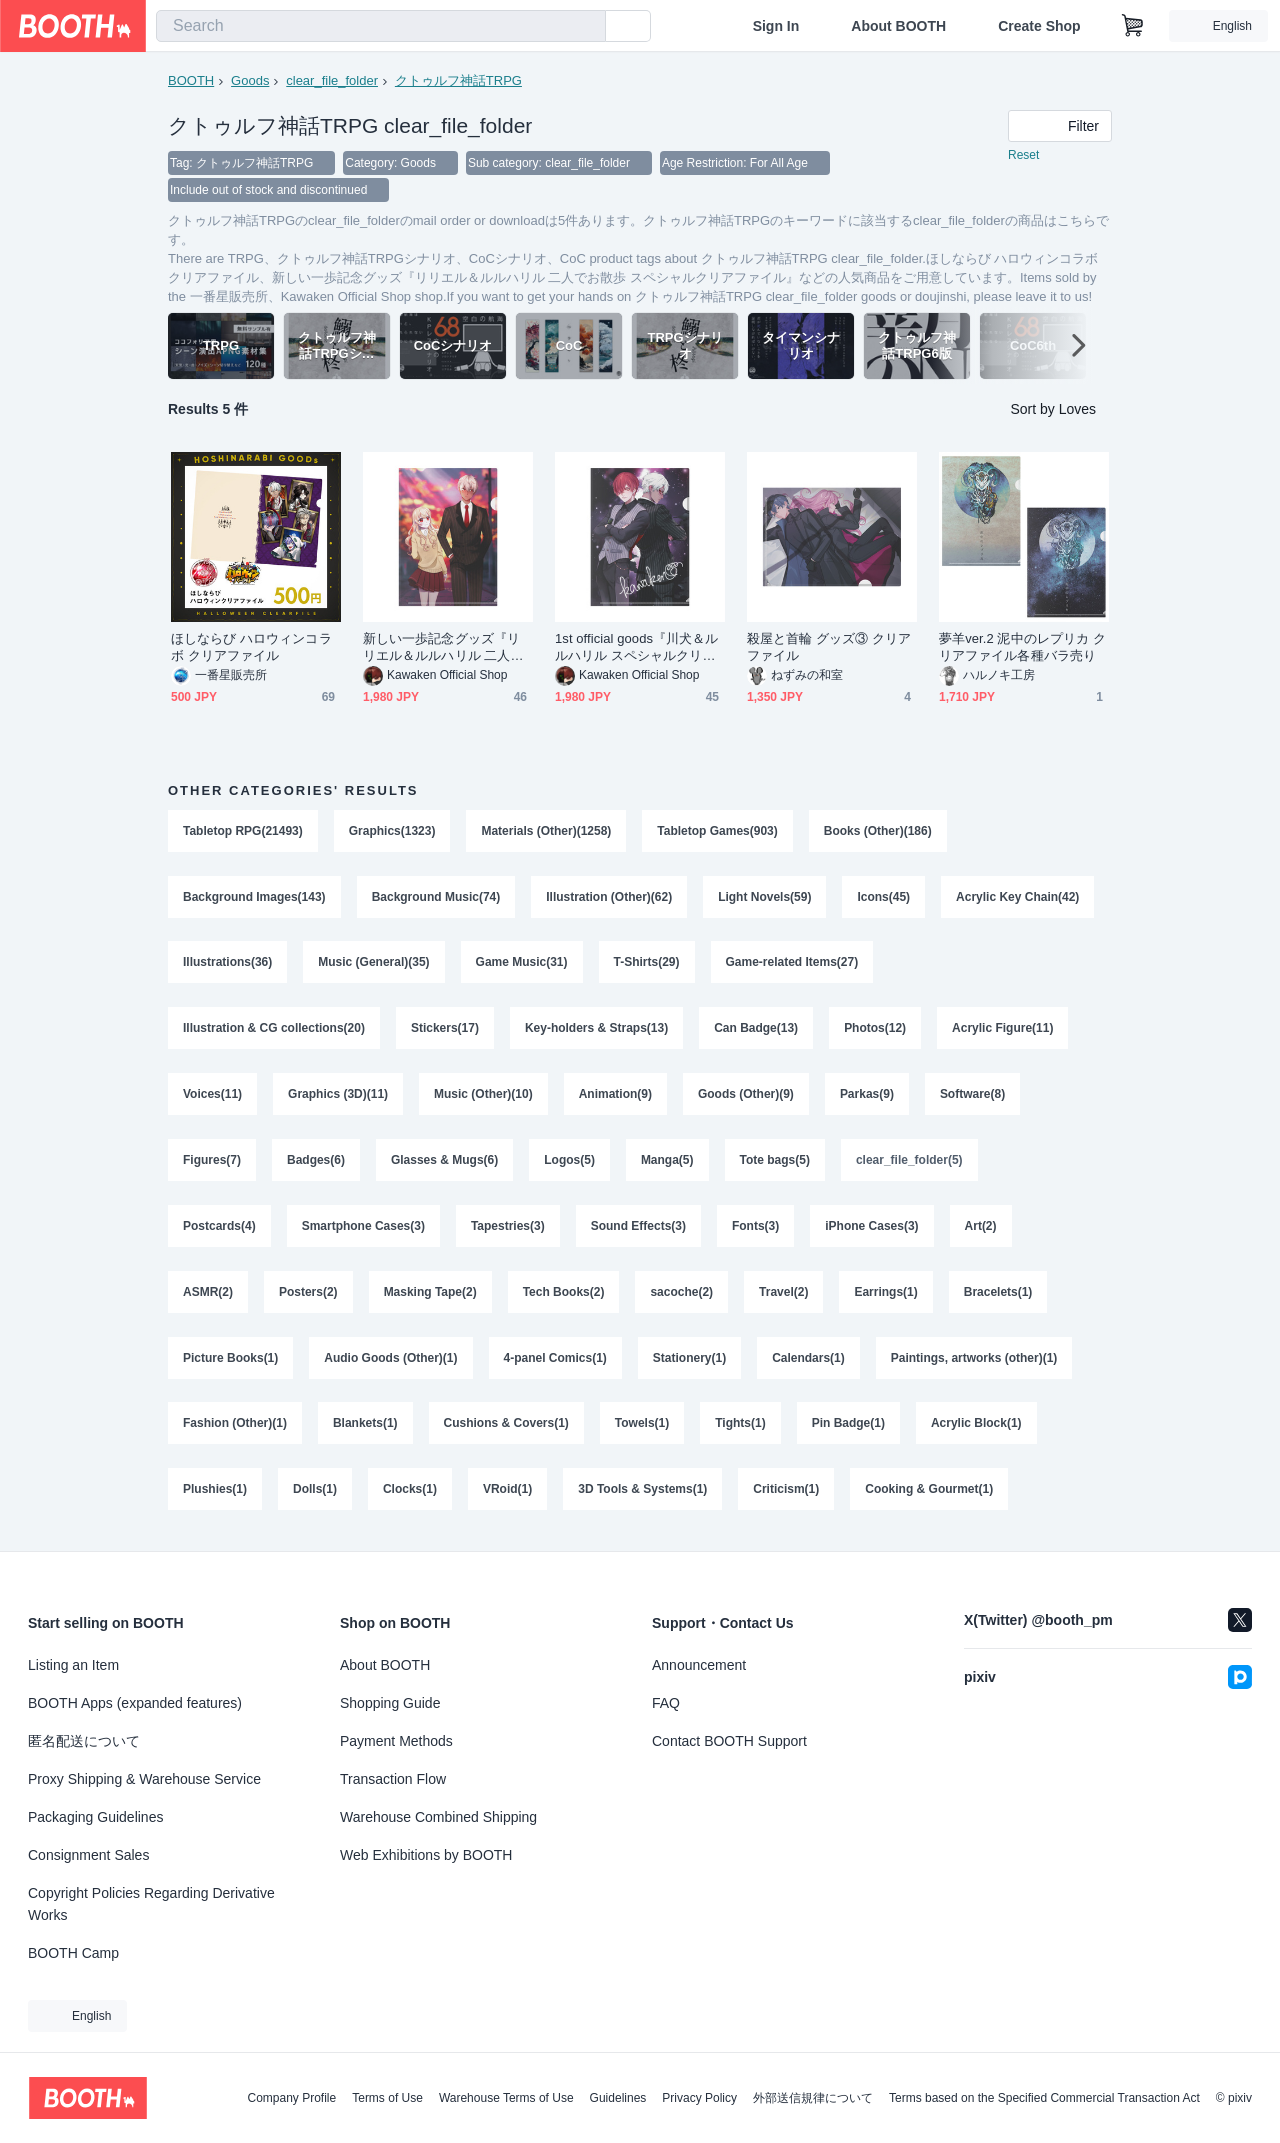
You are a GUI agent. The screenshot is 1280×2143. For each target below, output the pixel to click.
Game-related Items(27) (792, 965)
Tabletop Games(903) (718, 833)
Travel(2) (783, 1295)
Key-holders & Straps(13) (596, 1031)
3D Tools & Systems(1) (642, 1493)
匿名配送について (84, 1741)
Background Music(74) (436, 899)
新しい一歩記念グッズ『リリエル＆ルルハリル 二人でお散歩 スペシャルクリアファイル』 (443, 649)
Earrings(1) (886, 1295)
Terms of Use (387, 2098)
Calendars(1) (808, 1361)
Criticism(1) (787, 1493)
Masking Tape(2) (430, 1295)
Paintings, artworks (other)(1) (974, 1361)
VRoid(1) (507, 1493)
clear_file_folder (332, 80)
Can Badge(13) (756, 1031)
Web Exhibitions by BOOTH (426, 1855)
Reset (1023, 156)
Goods (250, 80)
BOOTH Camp (73, 1953)
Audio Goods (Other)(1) (390, 1361)
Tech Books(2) (564, 1295)
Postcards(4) (219, 1229)
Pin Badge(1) (848, 1427)
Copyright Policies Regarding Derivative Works (151, 1904)
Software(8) (972, 1097)
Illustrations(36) (227, 965)
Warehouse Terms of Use (506, 2098)
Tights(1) (741, 1427)
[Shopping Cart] (1133, 26)
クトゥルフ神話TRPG (458, 80)
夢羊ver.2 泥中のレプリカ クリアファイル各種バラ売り (1022, 649)
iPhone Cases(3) (872, 1229)
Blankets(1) (365, 1427)
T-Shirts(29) (647, 965)
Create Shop (1039, 26)
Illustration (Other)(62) (609, 899)
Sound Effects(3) (638, 1229)
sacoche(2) (682, 1295)
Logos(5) (569, 1163)
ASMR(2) (208, 1295)
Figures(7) (212, 1163)
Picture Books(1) (230, 1361)
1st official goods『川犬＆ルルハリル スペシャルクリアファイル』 (636, 649)
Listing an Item (73, 1665)
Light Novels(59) (764, 899)
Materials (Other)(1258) (547, 833)
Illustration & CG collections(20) (274, 1031)
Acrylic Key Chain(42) (1017, 899)
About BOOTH (898, 26)
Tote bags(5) (775, 1163)
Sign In (776, 26)
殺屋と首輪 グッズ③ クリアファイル (829, 649)
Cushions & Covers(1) (506, 1427)
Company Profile (291, 2098)
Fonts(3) (755, 1229)
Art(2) (981, 1229)
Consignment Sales (88, 1855)
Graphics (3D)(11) (338, 1097)
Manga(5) (667, 1163)
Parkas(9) (867, 1097)
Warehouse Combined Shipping (438, 1817)
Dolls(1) (315, 1493)
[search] (586, 27)
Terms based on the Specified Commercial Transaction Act (1044, 2098)
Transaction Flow (393, 1779)
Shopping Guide (390, 1703)
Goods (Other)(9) (746, 1097)
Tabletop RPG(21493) (243, 833)
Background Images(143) (254, 899)
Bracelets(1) (998, 1295)
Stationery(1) (689, 1361)
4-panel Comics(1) (555, 1361)
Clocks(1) (410, 1493)
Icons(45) (884, 899)
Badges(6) (316, 1163)
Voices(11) (212, 1097)
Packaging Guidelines (95, 1817)
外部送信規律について (813, 2098)
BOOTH (191, 80)
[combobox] (381, 26)
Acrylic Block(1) (976, 1427)
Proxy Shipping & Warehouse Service (144, 1779)
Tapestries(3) (508, 1229)
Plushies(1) (215, 1493)
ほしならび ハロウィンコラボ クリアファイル (251, 649)
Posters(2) (308, 1295)
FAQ (666, 1703)
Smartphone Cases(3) (363, 1229)
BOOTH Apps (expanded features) (135, 1703)
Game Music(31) (522, 965)
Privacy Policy (699, 2098)
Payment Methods (396, 1741)
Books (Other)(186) (878, 833)
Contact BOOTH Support (729, 1741)
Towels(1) (642, 1427)
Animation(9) (615, 1097)
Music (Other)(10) (483, 1097)
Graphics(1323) (392, 833)
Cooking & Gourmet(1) (930, 1493)
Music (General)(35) (373, 965)
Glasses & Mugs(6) (444, 1163)
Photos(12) (875, 1031)
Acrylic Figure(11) (1003, 1031)
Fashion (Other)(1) (235, 1427)
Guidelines (618, 2098)
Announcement (699, 1665)
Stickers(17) (445, 1031)
